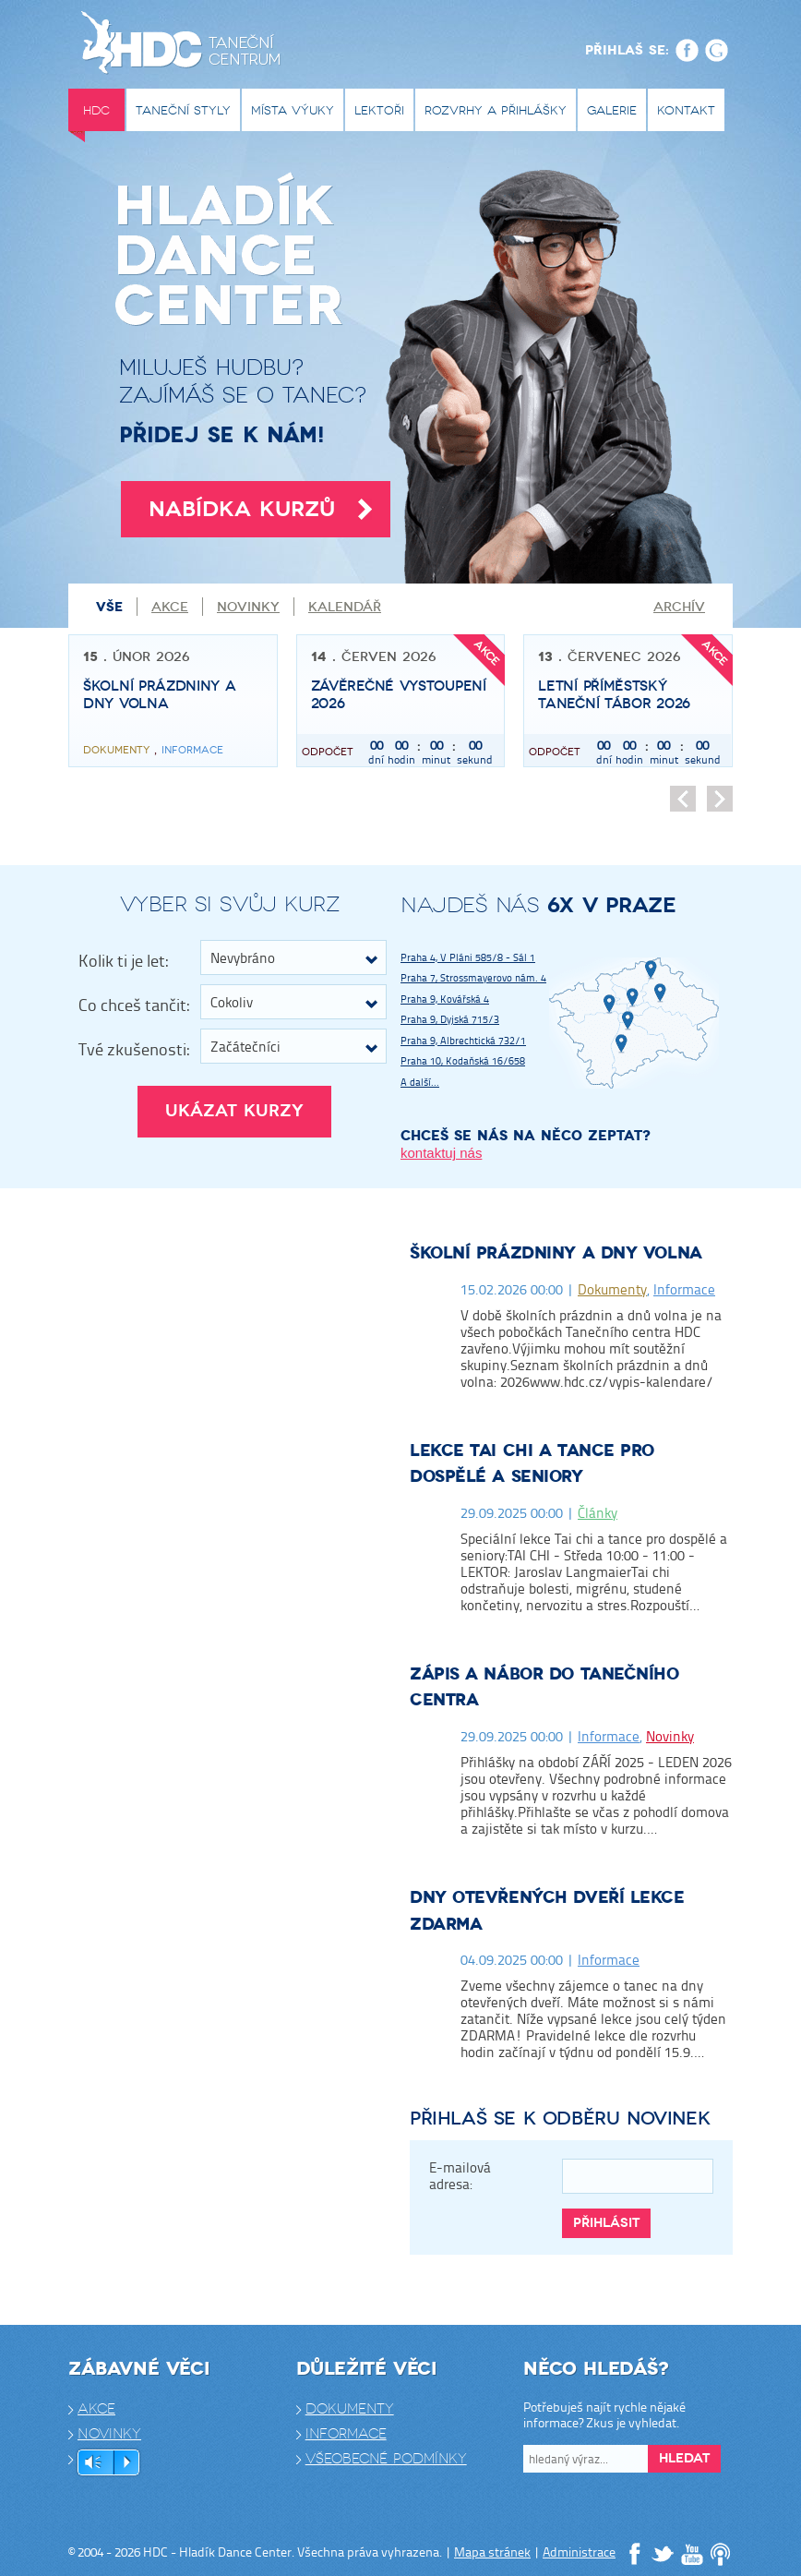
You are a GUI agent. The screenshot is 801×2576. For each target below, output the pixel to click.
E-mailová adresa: (460, 2176)
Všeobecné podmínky (386, 2458)
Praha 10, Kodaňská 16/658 (462, 1060)
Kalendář (344, 607)
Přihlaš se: (627, 50)
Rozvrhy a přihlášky (495, 110)
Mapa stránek (492, 2551)
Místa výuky (292, 110)
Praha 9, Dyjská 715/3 (449, 1019)
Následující (720, 799)
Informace (684, 1289)
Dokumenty (612, 1289)
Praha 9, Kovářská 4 (444, 998)
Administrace (579, 2551)
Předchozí (683, 799)
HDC (96, 110)
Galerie (612, 110)
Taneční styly (183, 110)
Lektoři (379, 110)
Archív (679, 607)
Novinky (248, 607)
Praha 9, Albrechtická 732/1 (463, 1040)
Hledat (684, 2458)
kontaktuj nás (441, 1153)
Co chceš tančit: (133, 1004)
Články (597, 1513)
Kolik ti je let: (123, 960)
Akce (169, 607)
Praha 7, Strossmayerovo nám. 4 (473, 977)
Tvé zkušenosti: (133, 1049)
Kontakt (686, 110)
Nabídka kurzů (260, 509)
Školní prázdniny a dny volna (556, 1253)
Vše (109, 606)
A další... (419, 1082)
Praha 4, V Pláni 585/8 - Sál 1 (467, 957)
